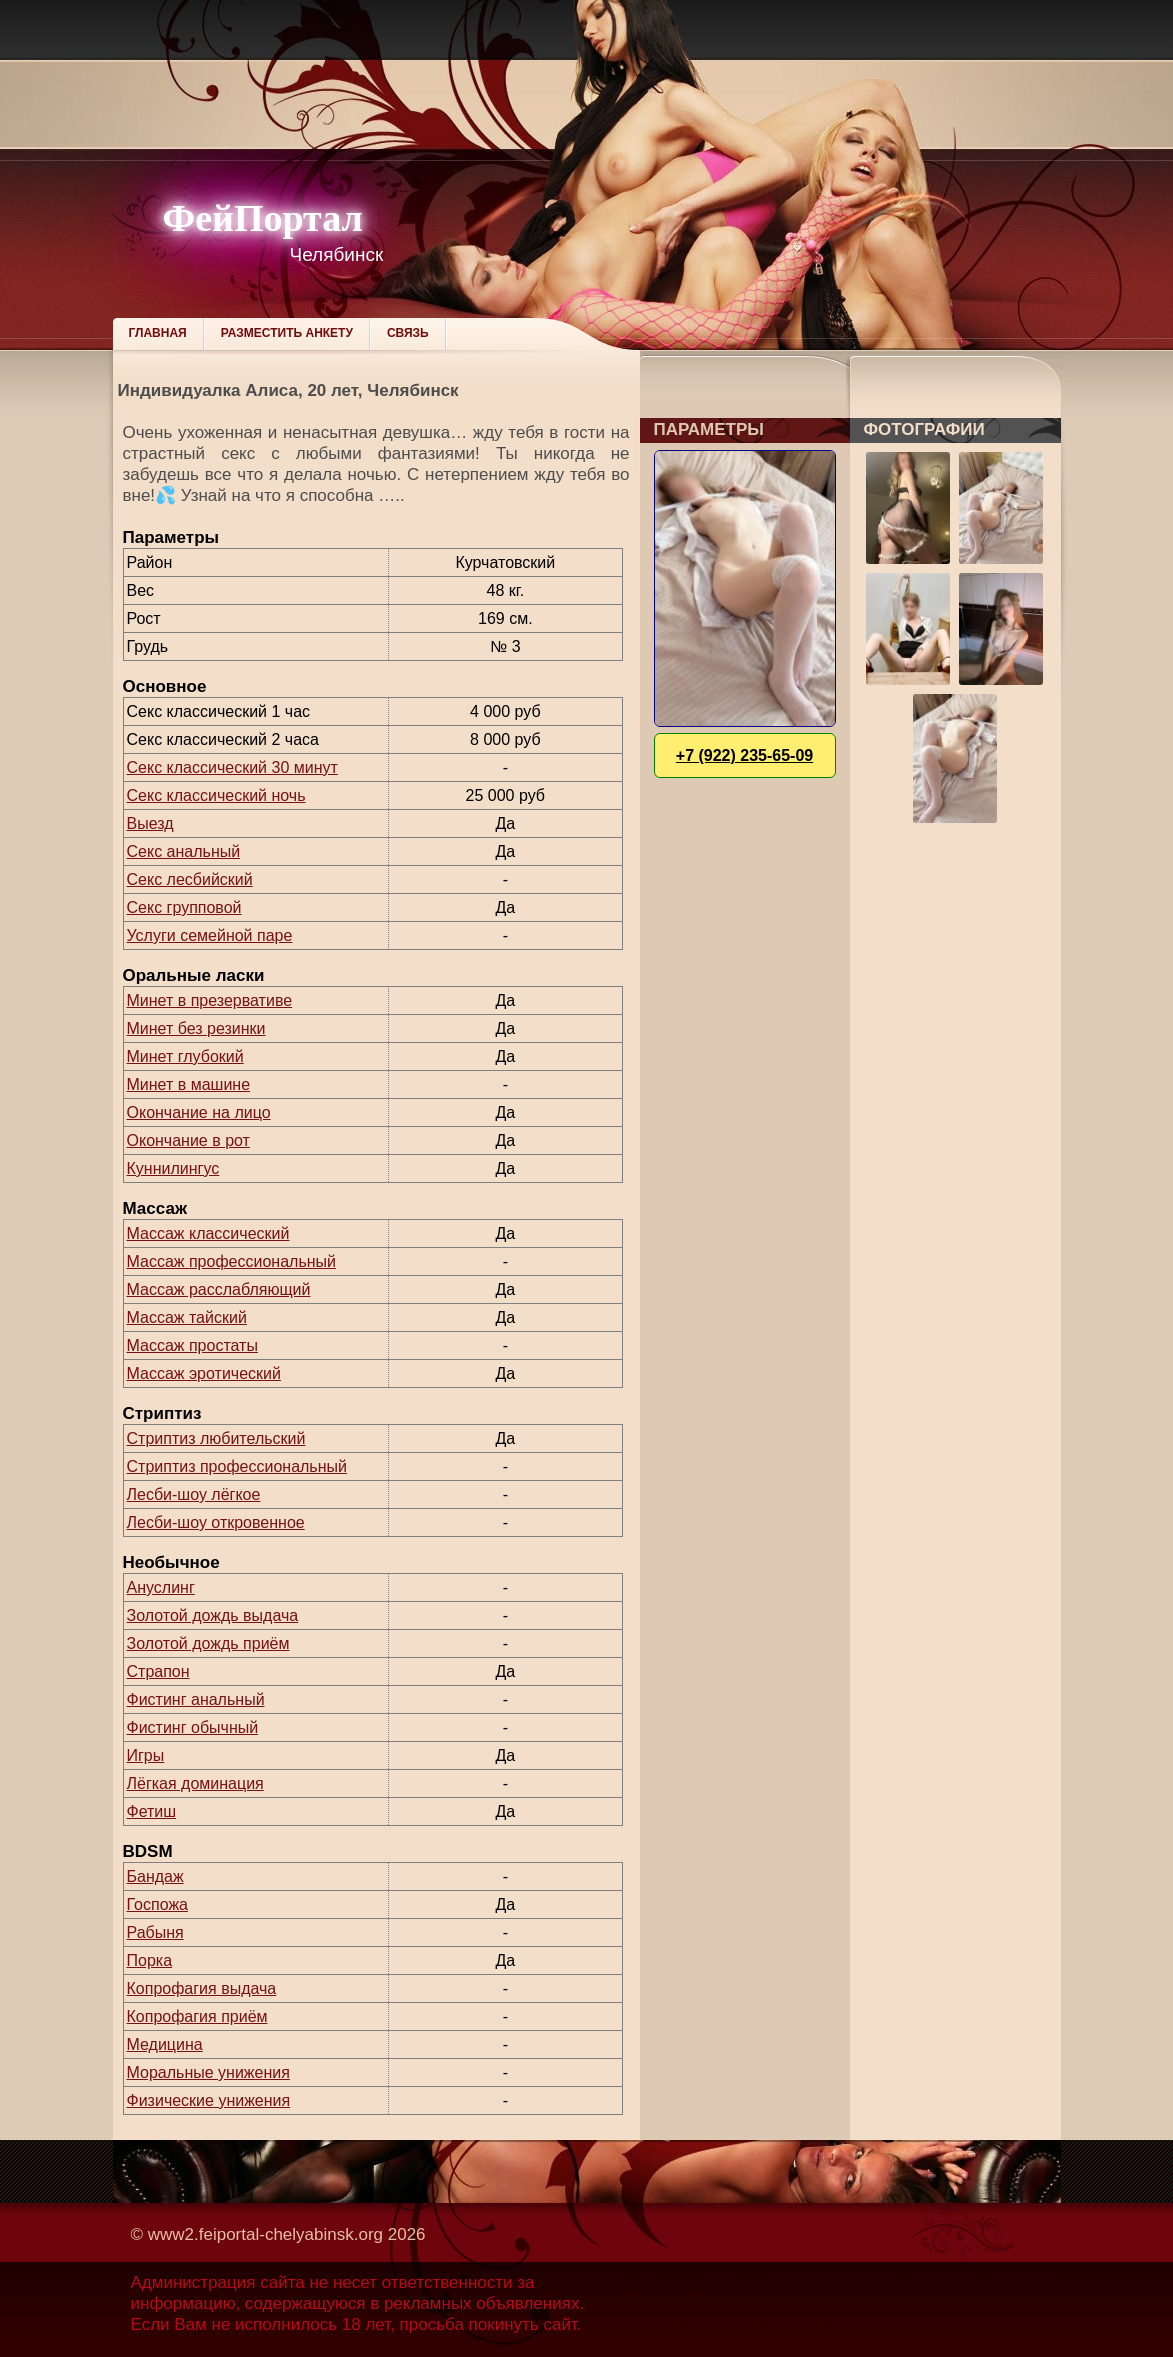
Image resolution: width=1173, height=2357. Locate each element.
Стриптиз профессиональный (237, 1466)
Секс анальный (184, 851)
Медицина (165, 2044)
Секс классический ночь (216, 795)
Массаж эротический (204, 1373)
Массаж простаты (192, 1345)
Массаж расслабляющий (219, 1289)
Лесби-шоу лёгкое (194, 1494)
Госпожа (157, 1904)
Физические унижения (209, 2100)
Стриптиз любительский (216, 1438)
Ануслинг (161, 1587)
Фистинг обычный (193, 1727)
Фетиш (152, 1811)
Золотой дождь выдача (213, 1615)
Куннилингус (173, 1168)
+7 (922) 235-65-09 (744, 755)
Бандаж (155, 1876)
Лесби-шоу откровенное (216, 1522)
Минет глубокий (185, 1056)
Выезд (150, 823)
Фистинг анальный (196, 1699)
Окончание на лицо (199, 1112)
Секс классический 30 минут (232, 767)
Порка (150, 1960)
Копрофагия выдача (202, 1988)
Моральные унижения (208, 2072)
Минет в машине (189, 1084)
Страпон (158, 1671)
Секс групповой (184, 907)
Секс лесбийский (190, 879)
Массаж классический (208, 1233)
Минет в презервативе (210, 1000)
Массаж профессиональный (232, 1261)
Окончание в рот (188, 1140)
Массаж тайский (187, 1317)
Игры (146, 1755)
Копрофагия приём (197, 2016)
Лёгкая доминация (195, 1783)
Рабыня (155, 1932)
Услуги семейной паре (210, 935)
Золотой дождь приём (208, 1643)
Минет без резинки (196, 1028)
